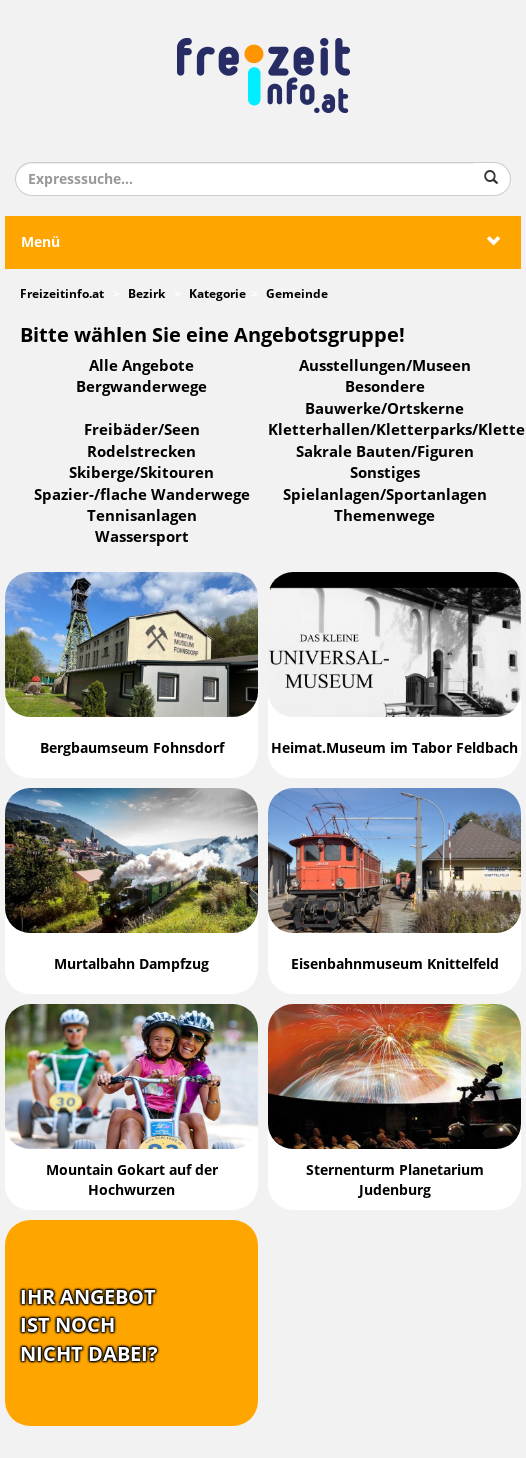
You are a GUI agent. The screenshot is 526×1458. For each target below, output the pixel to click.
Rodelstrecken (141, 452)
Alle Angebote (141, 366)
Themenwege (384, 516)
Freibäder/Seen (142, 430)
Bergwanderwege (141, 387)
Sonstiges (385, 473)
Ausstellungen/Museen (385, 366)
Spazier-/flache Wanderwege (142, 495)
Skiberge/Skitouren (141, 473)
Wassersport (142, 537)
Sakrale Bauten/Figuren (385, 452)
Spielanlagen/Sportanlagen (385, 495)
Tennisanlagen (142, 516)
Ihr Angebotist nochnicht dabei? (89, 1325)
